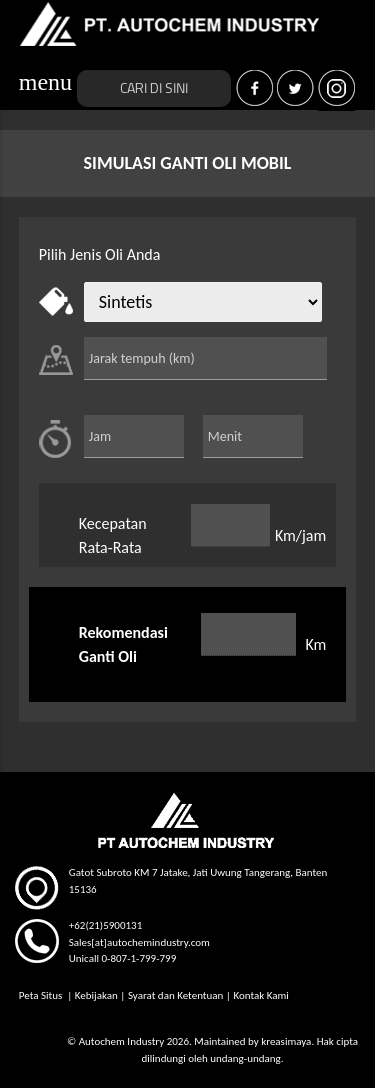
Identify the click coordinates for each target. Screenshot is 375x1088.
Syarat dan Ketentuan (175, 995)
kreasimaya (286, 1041)
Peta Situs (42, 995)
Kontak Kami (260, 995)
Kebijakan (96, 995)
